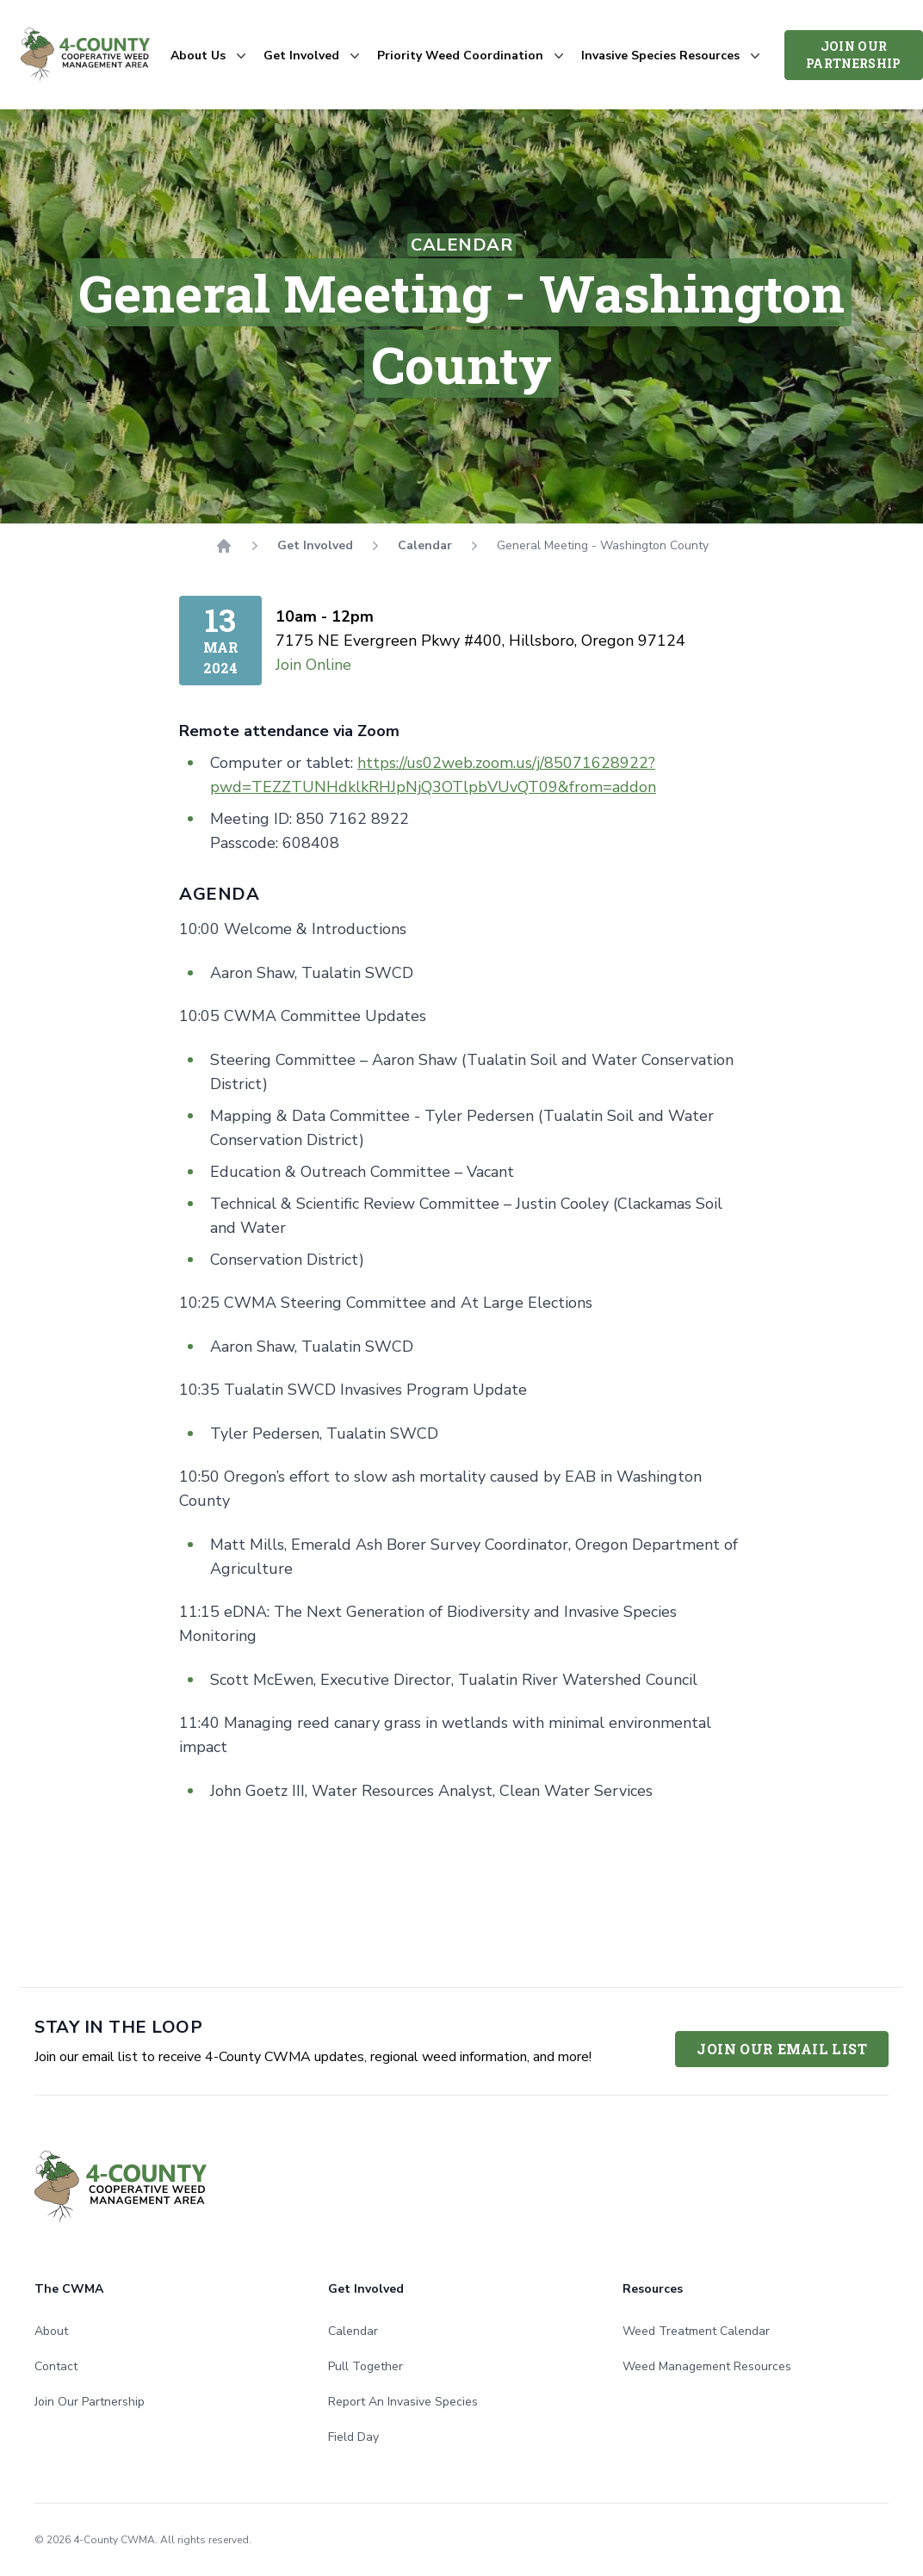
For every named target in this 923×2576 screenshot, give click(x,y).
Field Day (353, 2437)
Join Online (313, 664)
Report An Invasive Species (403, 2401)
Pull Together (365, 2366)
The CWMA (68, 2289)
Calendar (425, 545)
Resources (653, 2289)
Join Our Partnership (853, 54)
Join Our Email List (782, 2049)
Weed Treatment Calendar (696, 2331)
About (51, 2331)
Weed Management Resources (707, 2366)
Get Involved (315, 545)
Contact (55, 2366)
